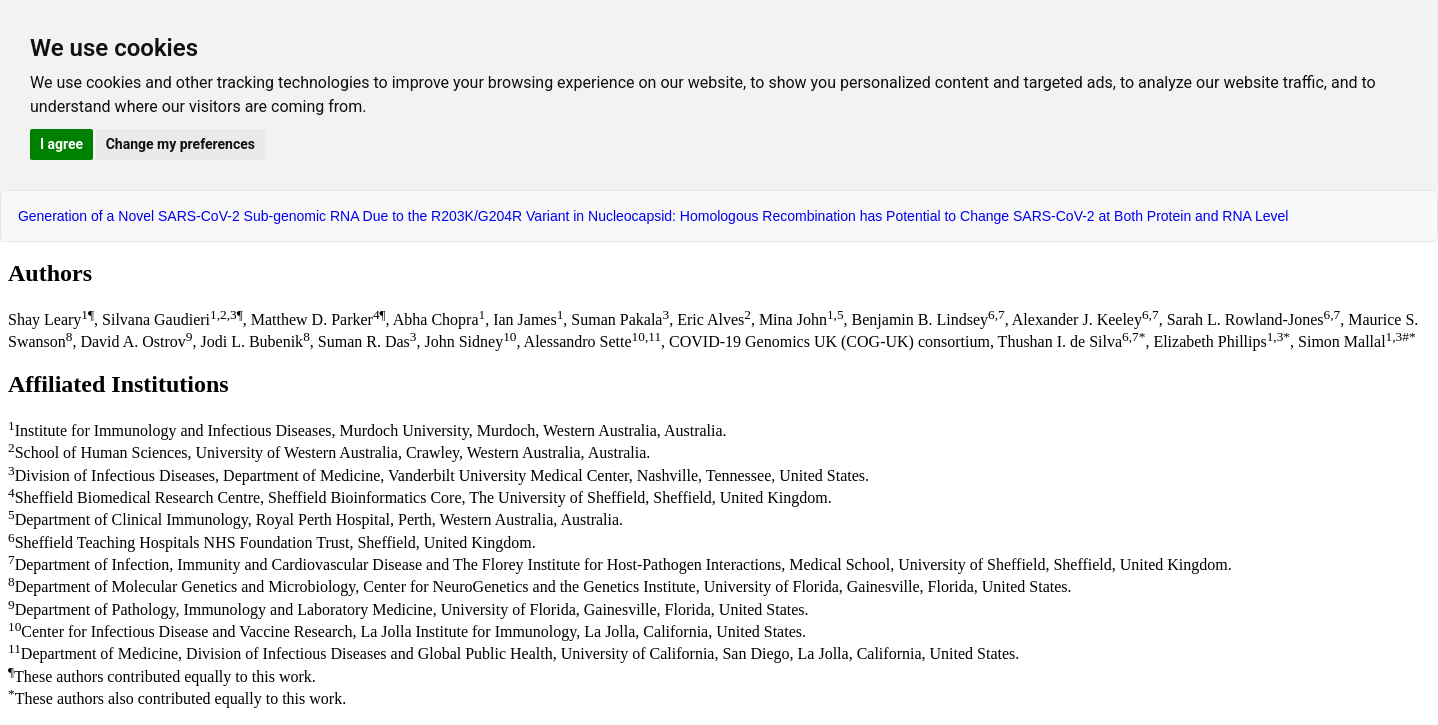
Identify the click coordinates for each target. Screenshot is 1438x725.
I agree (61, 144)
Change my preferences (180, 144)
